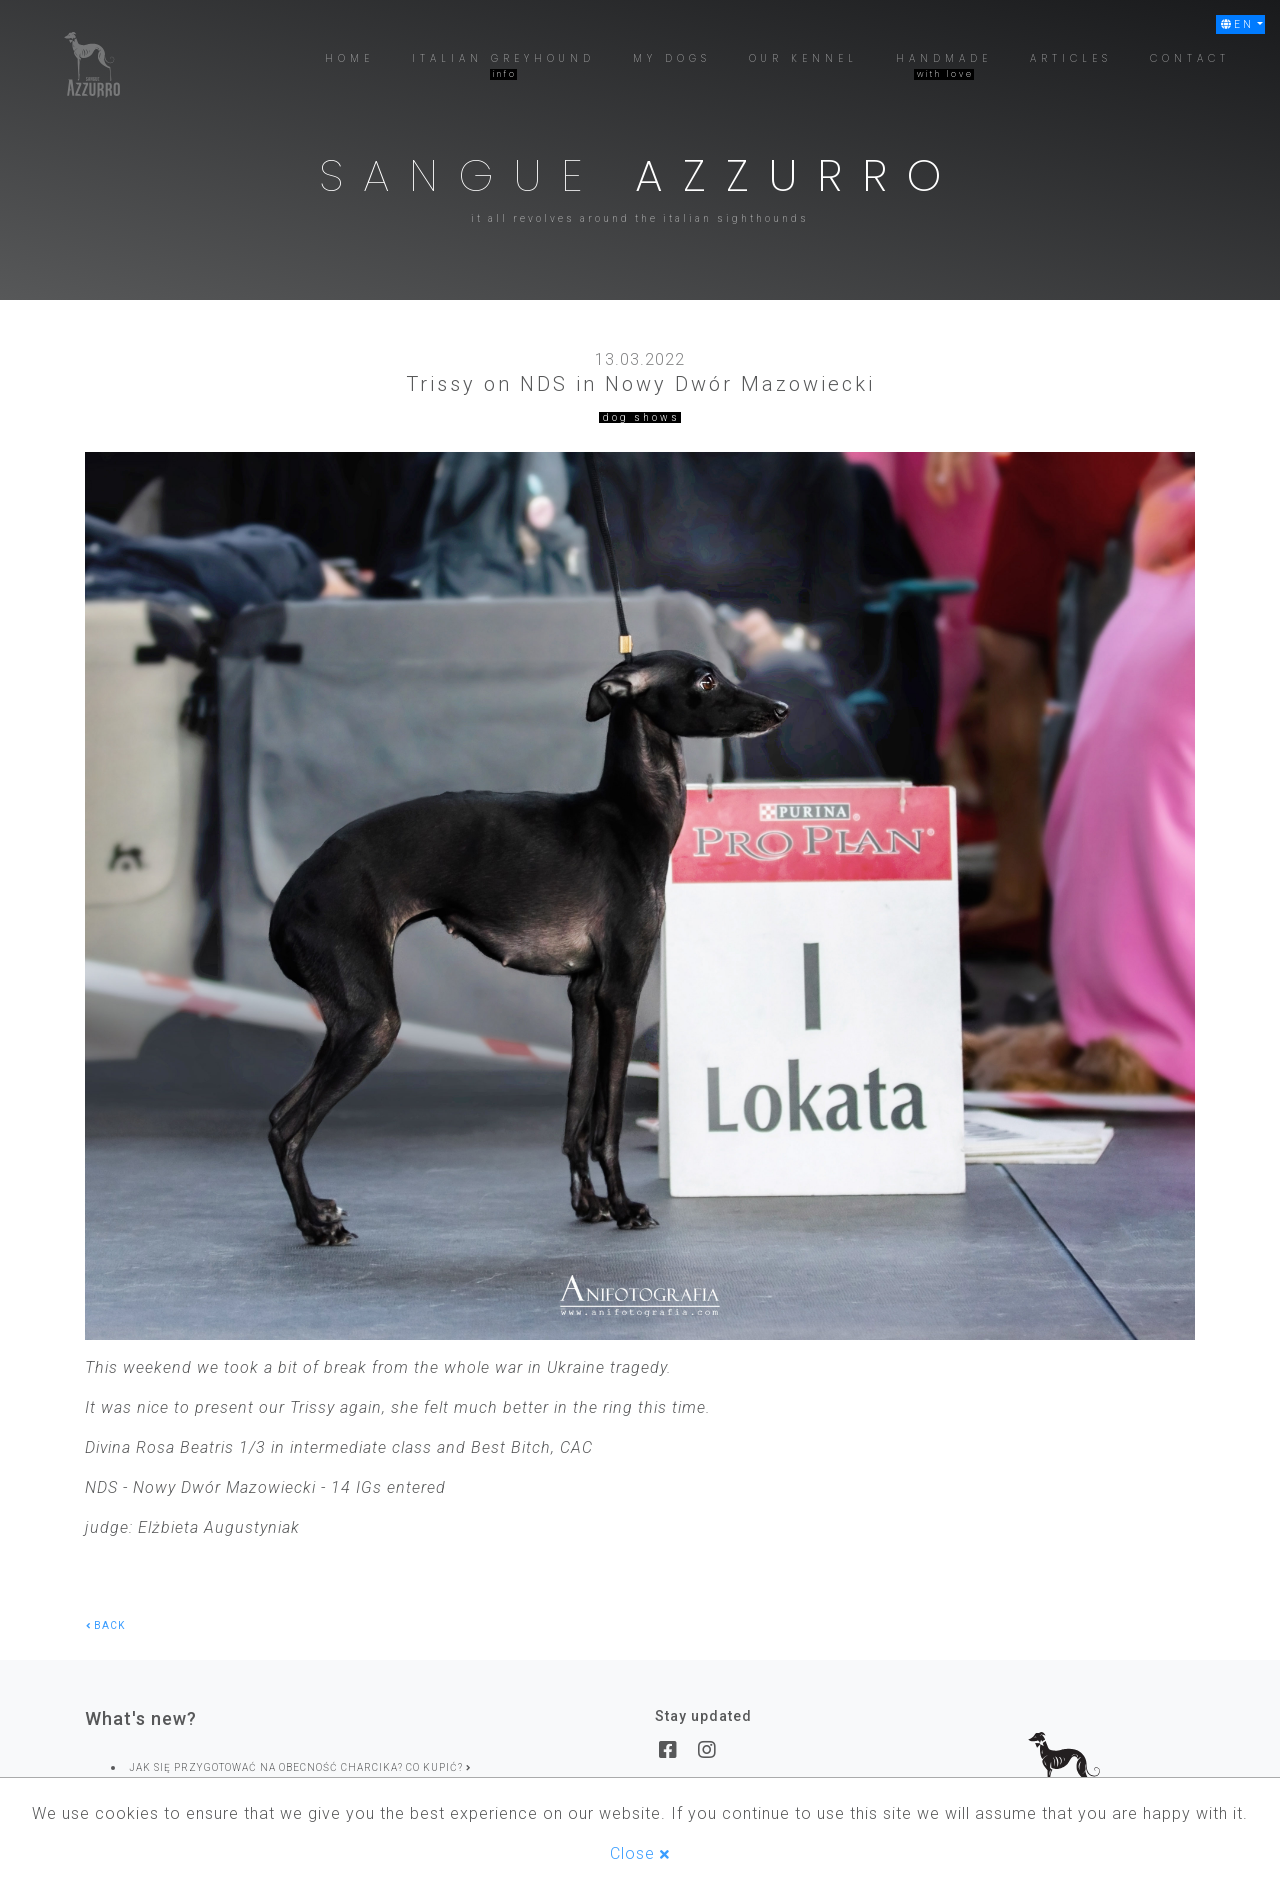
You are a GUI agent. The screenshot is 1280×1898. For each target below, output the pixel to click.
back (105, 1625)
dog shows (641, 417)
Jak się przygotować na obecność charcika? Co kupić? (300, 1767)
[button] (1240, 24)
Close (640, 1853)
